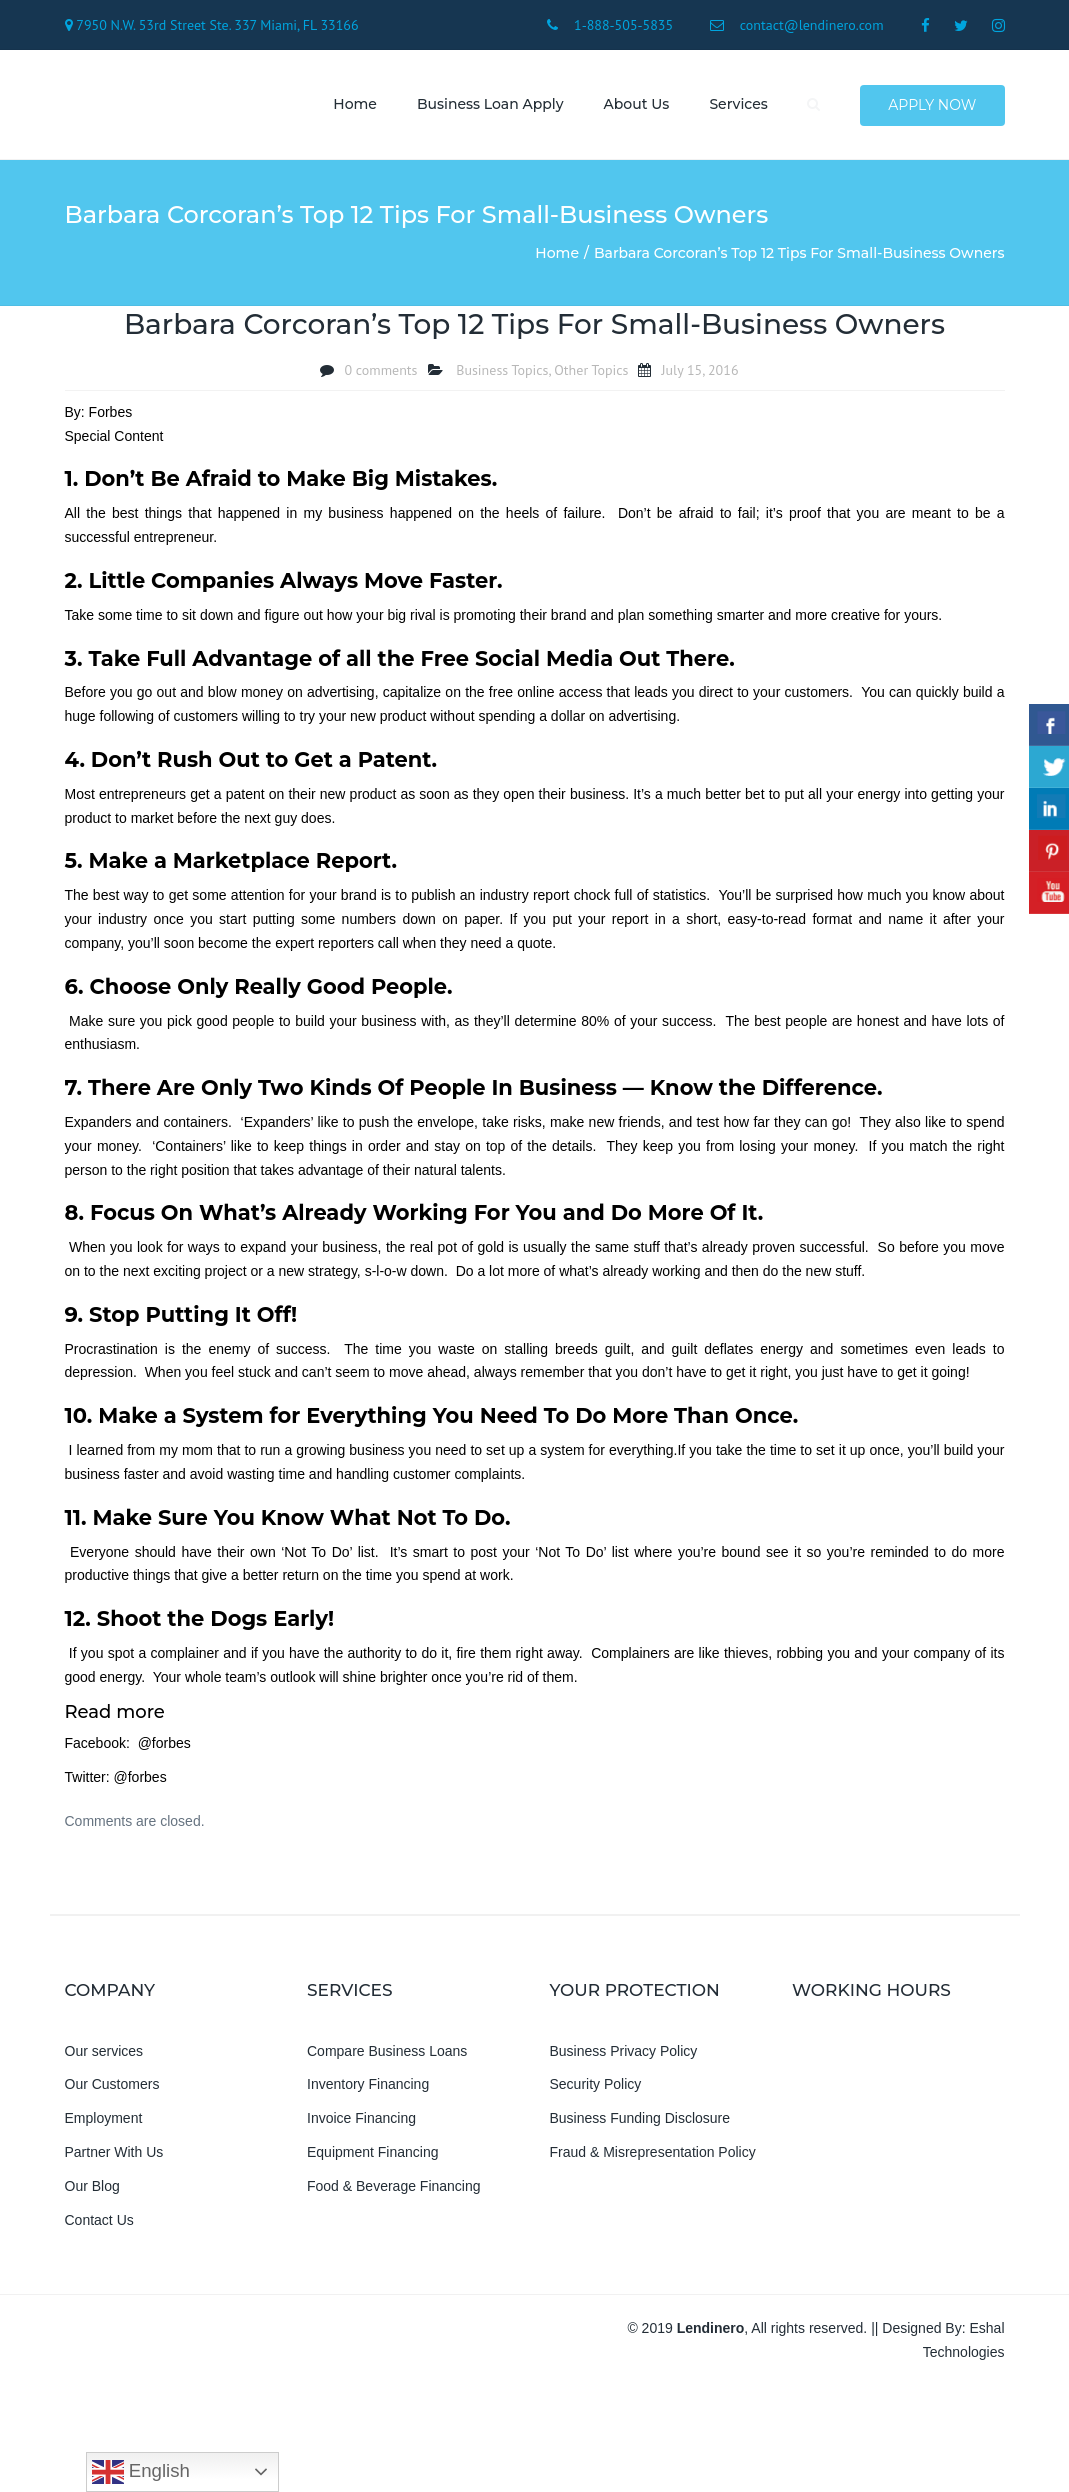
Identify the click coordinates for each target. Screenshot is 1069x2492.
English (141, 2472)
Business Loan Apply (488, 105)
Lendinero (711, 2331)
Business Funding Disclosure (640, 2121)
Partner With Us (114, 2155)
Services (736, 105)
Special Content (114, 438)
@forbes (164, 1746)
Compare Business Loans (387, 2053)
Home (353, 105)
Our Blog (92, 2188)
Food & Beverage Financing (394, 2188)
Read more (115, 1714)
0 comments (380, 372)
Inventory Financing (368, 2087)
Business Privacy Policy (624, 2053)
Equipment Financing (373, 2155)
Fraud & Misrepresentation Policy (653, 2155)
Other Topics (591, 372)
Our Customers (112, 2087)
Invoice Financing (361, 2121)
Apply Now (932, 106)
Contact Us (99, 2222)
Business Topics (502, 372)
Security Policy (596, 2087)
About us (634, 105)
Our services (104, 2053)
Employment (104, 2121)
